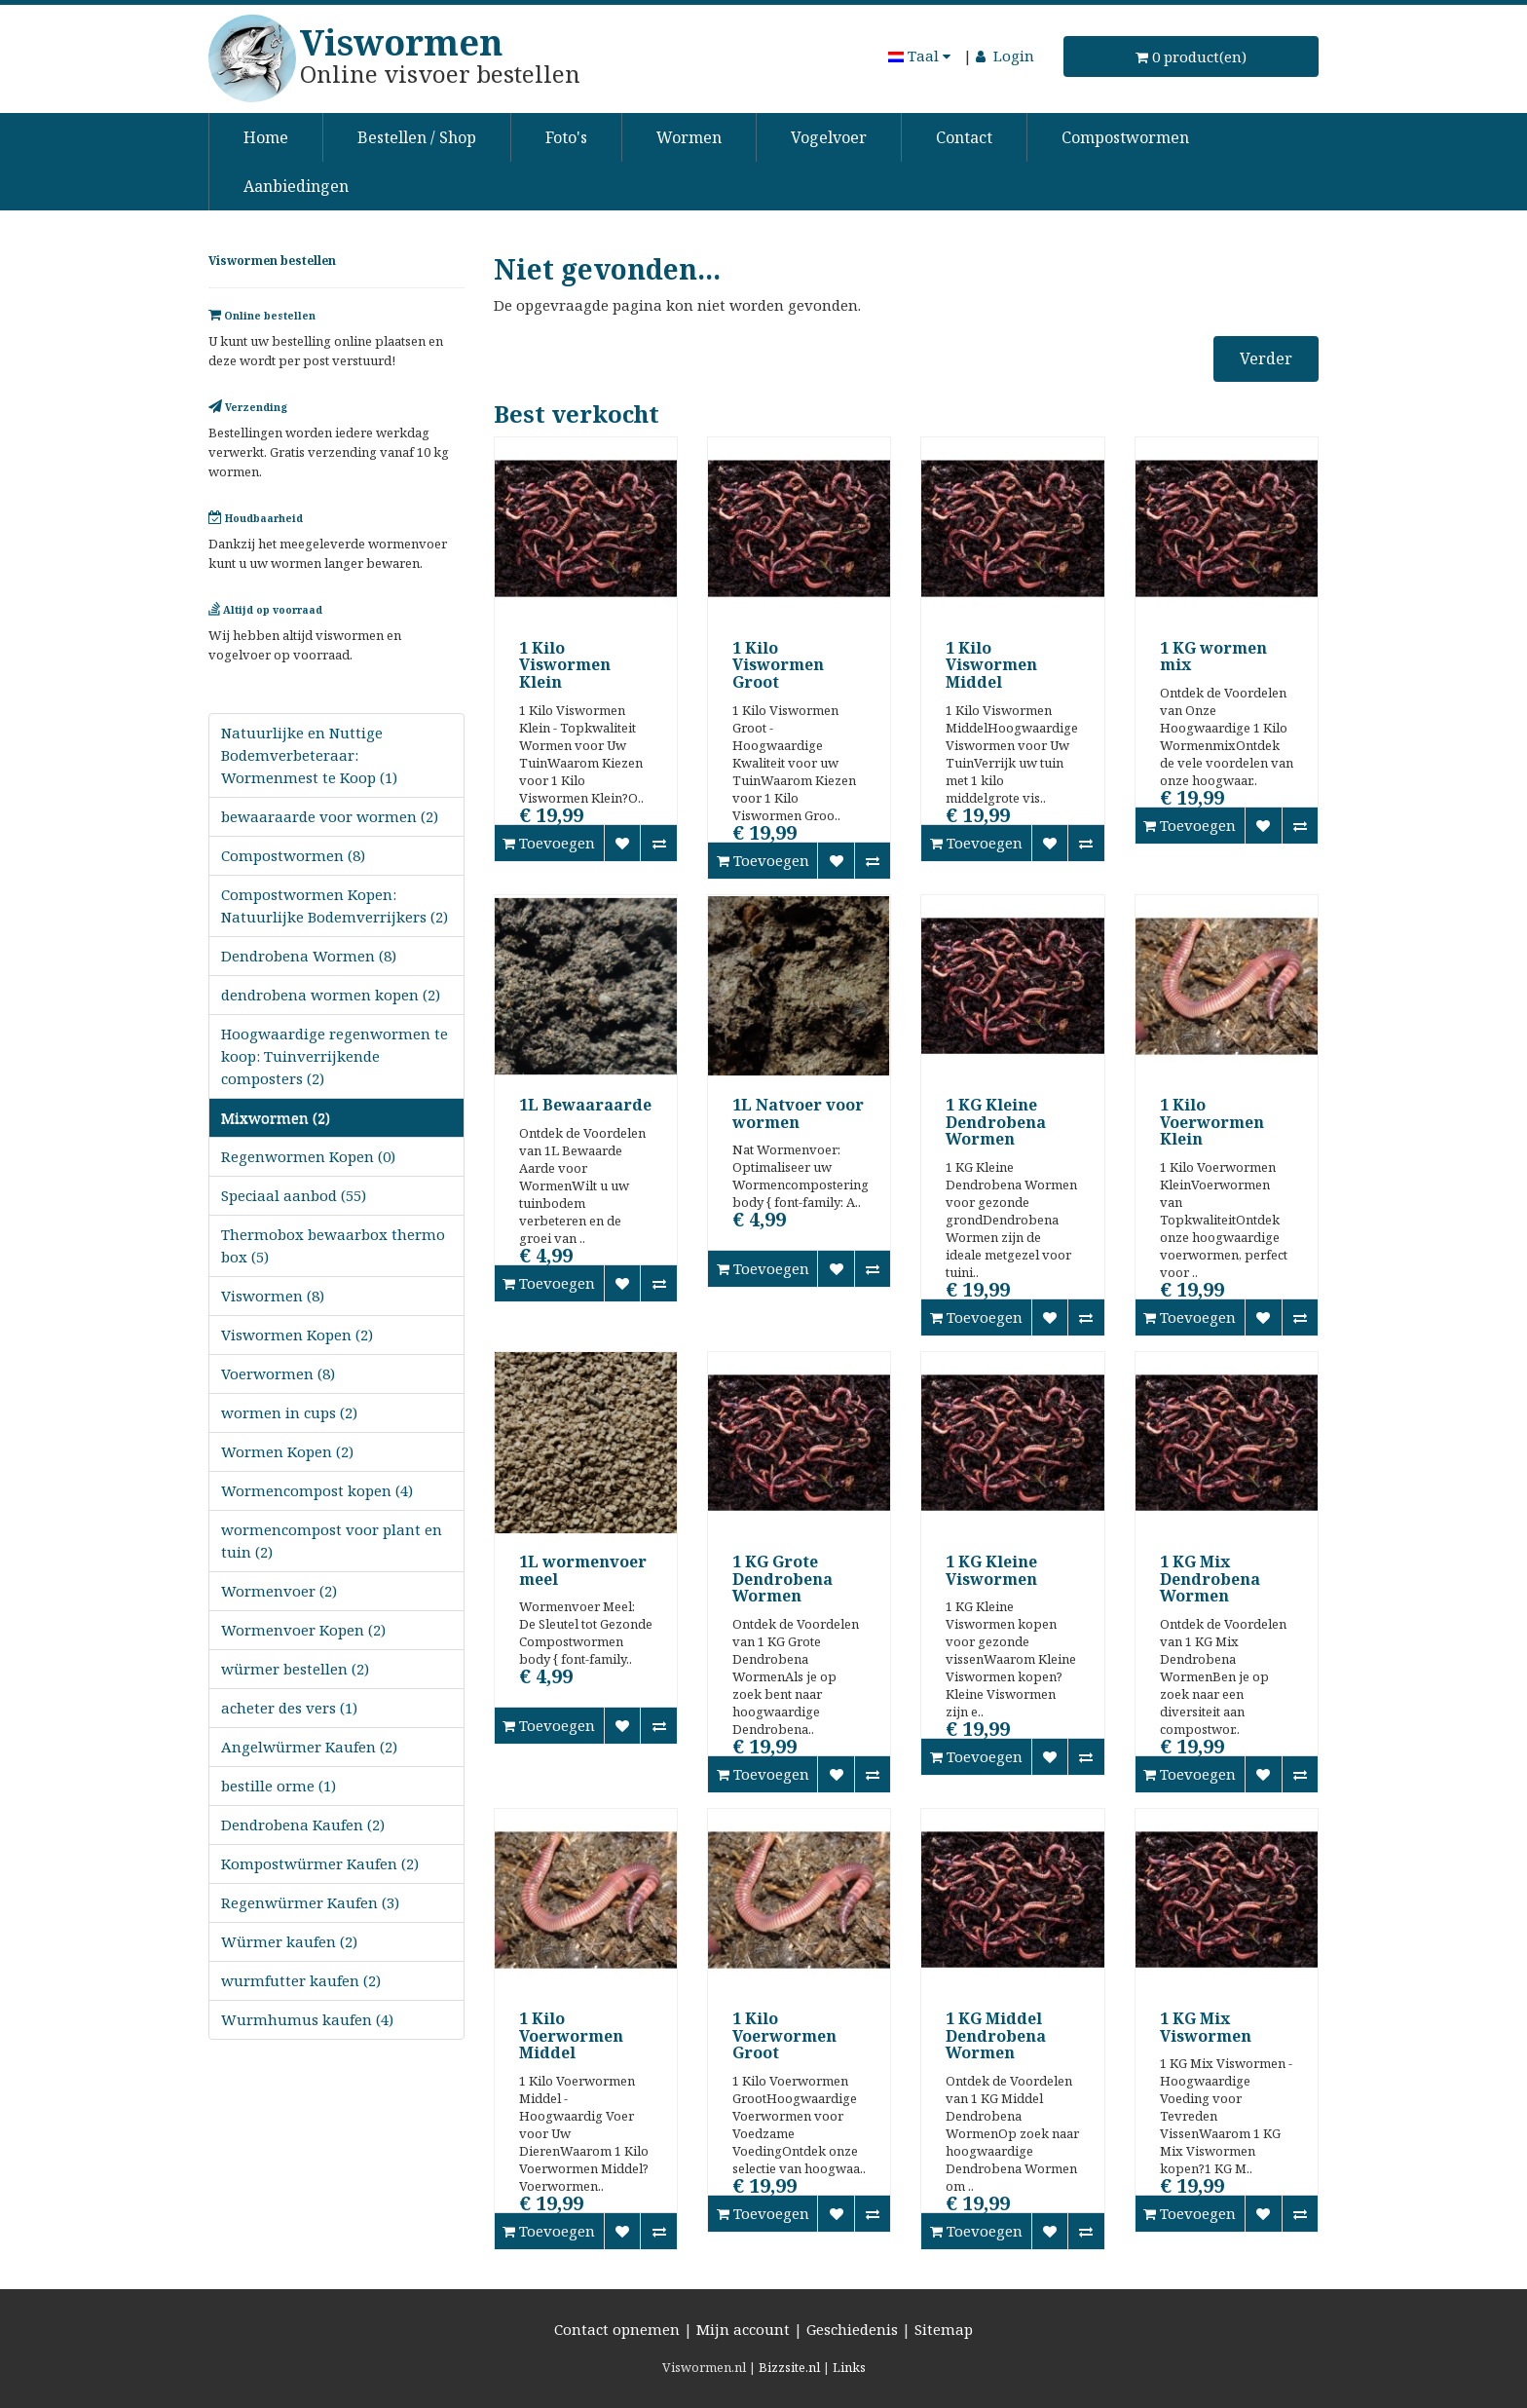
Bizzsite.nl (789, 2367)
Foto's (566, 137)
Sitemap (943, 2329)
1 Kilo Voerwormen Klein (1212, 1121)
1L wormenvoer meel (583, 1570)
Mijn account (743, 2329)
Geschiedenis (852, 2329)
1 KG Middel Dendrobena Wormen (996, 2035)
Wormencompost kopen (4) (317, 1490)
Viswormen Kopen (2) (297, 1334)
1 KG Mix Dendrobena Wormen (1210, 1578)
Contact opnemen (617, 2329)
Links (849, 2367)
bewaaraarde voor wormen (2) (329, 816)
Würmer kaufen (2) (289, 1941)
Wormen (689, 137)
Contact (964, 137)
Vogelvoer (829, 137)
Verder (1266, 358)
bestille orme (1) (278, 1785)
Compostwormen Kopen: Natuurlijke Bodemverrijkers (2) (334, 905)
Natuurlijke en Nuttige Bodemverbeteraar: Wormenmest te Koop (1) (309, 755)
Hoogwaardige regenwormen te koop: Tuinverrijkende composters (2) (334, 1056)
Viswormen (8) (272, 1295)
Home (265, 137)
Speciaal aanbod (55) (293, 1195)
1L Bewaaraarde (585, 1104)
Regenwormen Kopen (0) (308, 1156)
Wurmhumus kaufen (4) (307, 2019)
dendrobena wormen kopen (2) (330, 994)
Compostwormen (1125, 137)
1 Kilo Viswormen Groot (778, 665)
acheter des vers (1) (289, 1707)
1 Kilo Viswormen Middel (991, 665)
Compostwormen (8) (293, 855)
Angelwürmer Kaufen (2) (309, 1746)
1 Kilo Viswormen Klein (565, 665)
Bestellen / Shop (416, 137)
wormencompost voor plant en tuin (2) (331, 1540)
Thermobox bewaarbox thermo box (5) (333, 1245)
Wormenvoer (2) (279, 1590)
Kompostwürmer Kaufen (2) (320, 1863)
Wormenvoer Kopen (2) (303, 1629)
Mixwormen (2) (275, 1117)
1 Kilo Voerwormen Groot (784, 2035)
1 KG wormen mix (1213, 656)
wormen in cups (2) (289, 1412)
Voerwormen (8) (278, 1373)
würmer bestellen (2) (295, 1668)
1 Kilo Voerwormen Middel (571, 2035)
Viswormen (401, 42)
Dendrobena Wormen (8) (308, 955)
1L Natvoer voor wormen (798, 1113)
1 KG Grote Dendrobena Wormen (782, 1578)
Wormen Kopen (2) (287, 1451)
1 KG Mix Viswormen (1205, 2027)
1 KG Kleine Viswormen (991, 1570)
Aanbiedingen (296, 186)
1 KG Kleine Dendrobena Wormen (996, 1121)
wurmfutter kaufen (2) (301, 1980)
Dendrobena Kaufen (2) (303, 1824)
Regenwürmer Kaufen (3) (310, 1902)
